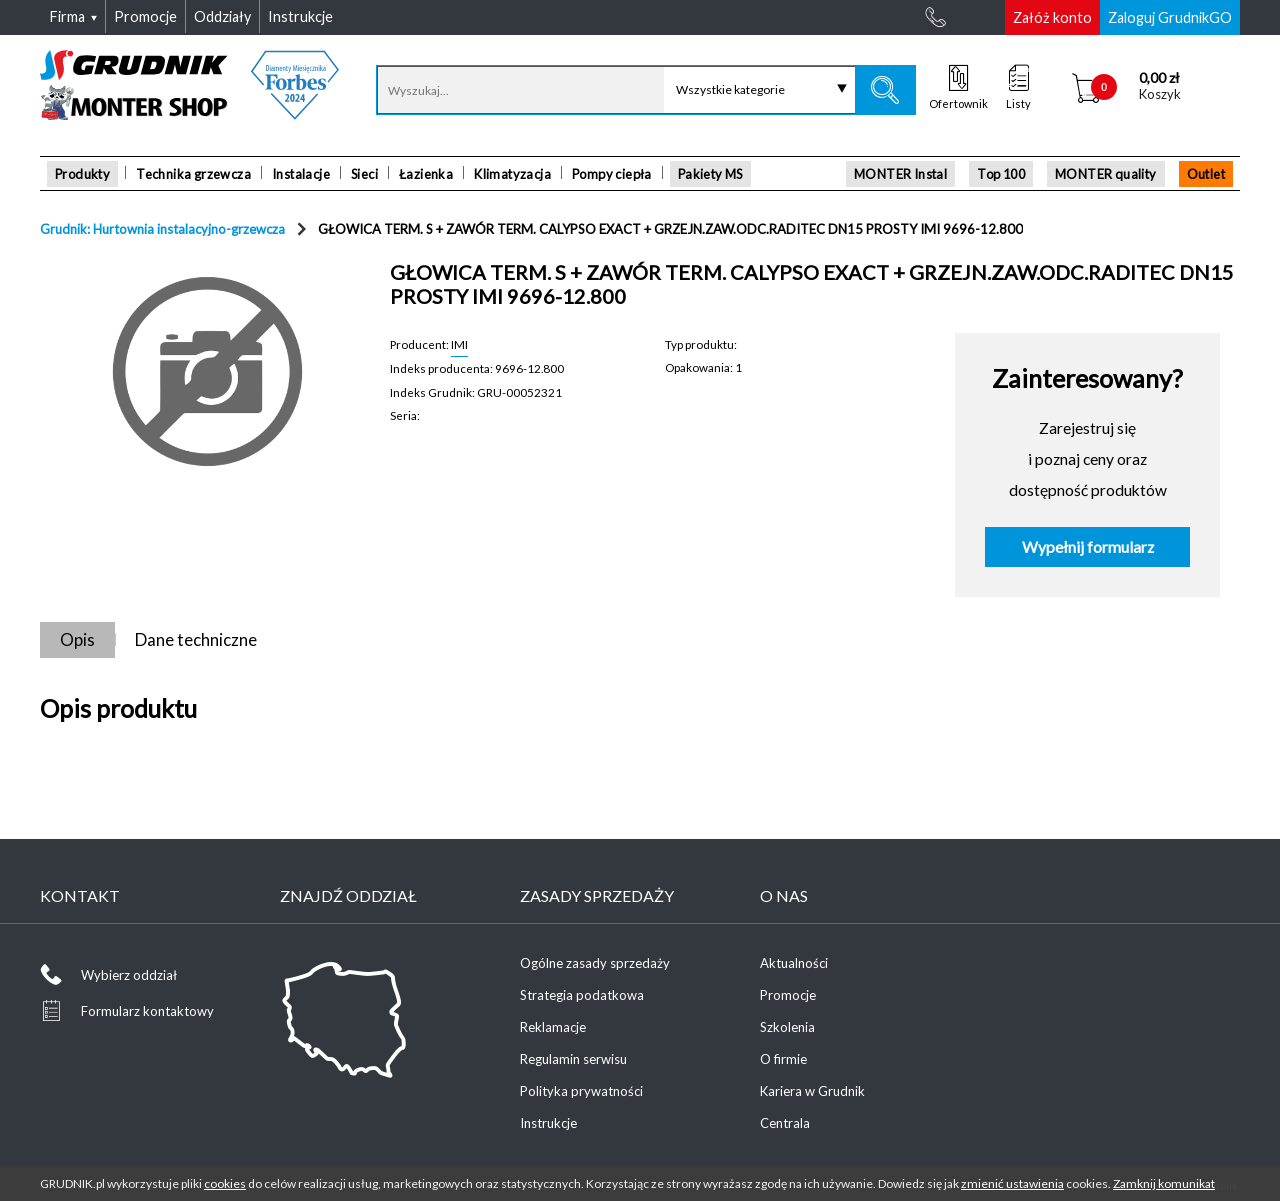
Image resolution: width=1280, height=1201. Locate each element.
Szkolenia (787, 1027)
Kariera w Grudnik (812, 1091)
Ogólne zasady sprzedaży (595, 963)
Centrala (785, 1123)
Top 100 (1001, 174)
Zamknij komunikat (1164, 1183)
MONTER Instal (900, 174)
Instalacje (301, 174)
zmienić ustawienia (1012, 1183)
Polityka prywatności (581, 1091)
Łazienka (426, 174)
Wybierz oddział (129, 975)
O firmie (783, 1059)
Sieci (364, 174)
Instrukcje (548, 1123)
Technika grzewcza (193, 174)
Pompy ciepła (612, 174)
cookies (225, 1183)
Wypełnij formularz (1088, 547)
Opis (77, 639)
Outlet (1206, 174)
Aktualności (794, 963)
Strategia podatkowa (582, 995)
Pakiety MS (710, 174)
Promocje (788, 995)
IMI (459, 344)
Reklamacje (553, 1027)
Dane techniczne (196, 639)
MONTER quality (1106, 174)
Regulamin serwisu (573, 1059)
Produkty (82, 174)
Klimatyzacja (512, 174)
